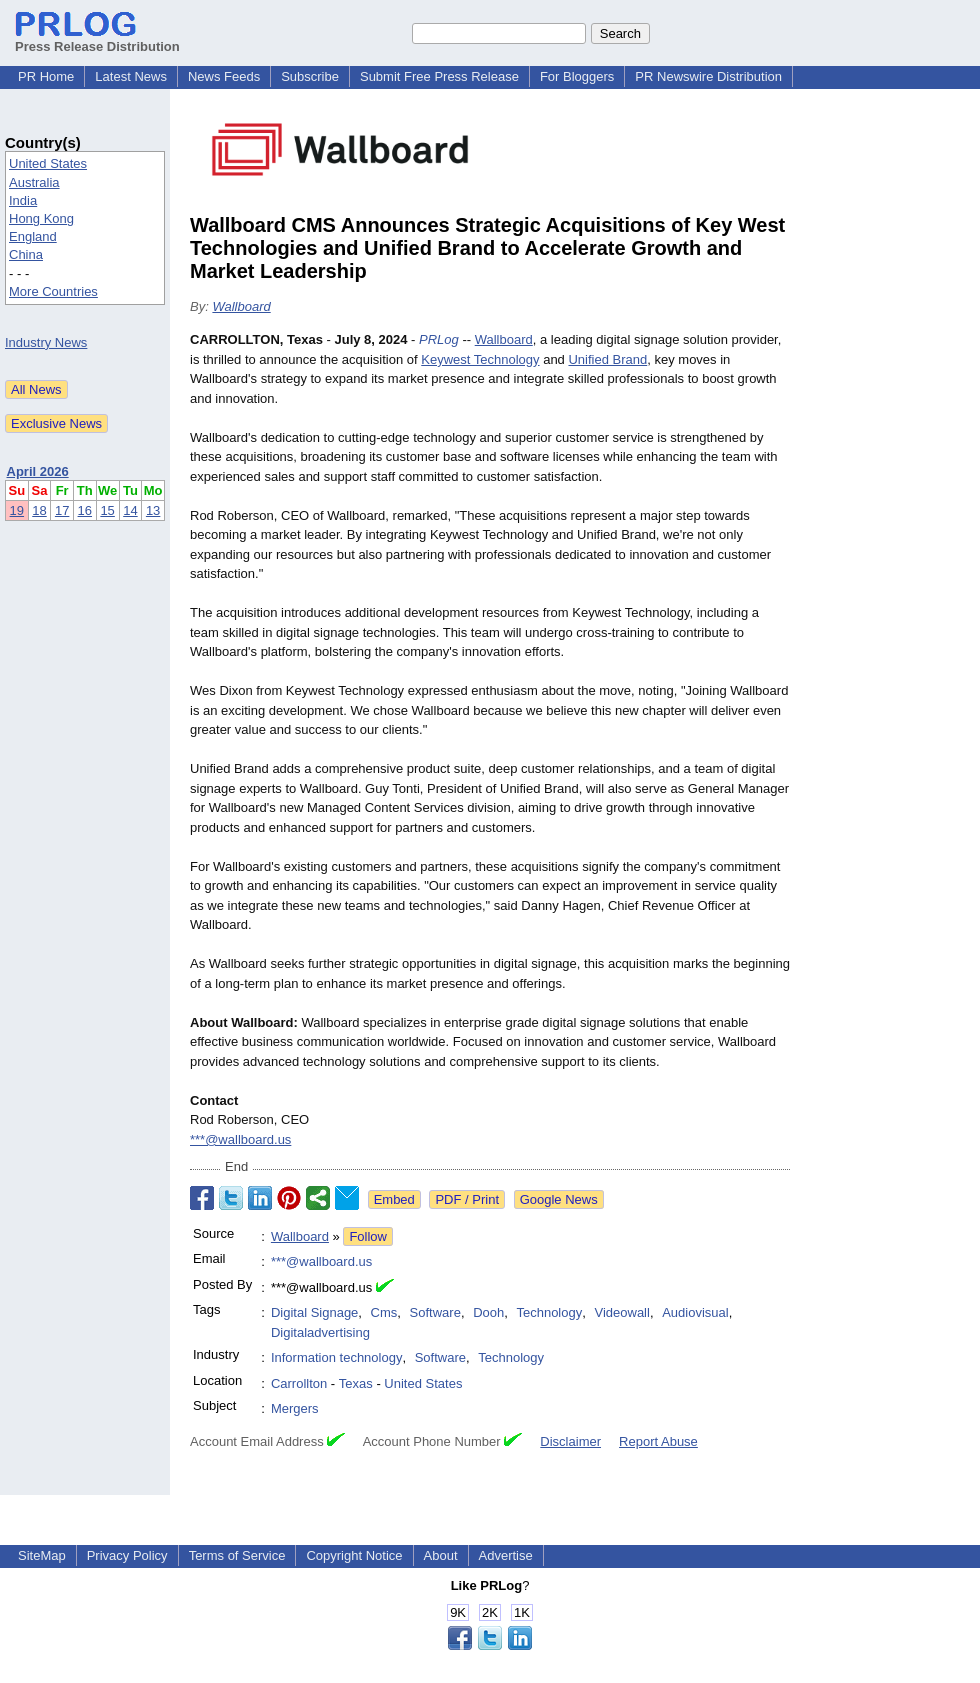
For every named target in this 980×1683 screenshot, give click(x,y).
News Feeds (224, 76)
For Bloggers (577, 76)
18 (39, 510)
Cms (384, 1312)
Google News (559, 1199)
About (441, 1555)
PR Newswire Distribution (708, 76)
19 (17, 510)
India (23, 200)
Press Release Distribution (97, 39)
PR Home (46, 76)
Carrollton (299, 1383)
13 (153, 510)
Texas (356, 1383)
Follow (368, 1236)
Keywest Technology (480, 359)
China (26, 254)
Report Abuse (658, 1441)
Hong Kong (41, 218)
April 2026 (38, 471)
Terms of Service (237, 1555)
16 (85, 510)
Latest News (131, 76)
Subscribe (310, 76)
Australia (34, 182)
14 (130, 510)
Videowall (621, 1312)
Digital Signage (314, 1312)
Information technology (337, 1357)
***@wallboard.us (240, 1139)
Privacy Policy (127, 1555)
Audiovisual (695, 1312)
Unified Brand (607, 359)
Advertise (506, 1555)
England (33, 236)
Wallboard (241, 306)
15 (107, 510)
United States (48, 163)
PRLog (439, 339)
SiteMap (42, 1555)
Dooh (488, 1312)
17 (62, 510)
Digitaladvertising (320, 1332)
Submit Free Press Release (439, 76)
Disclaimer (570, 1441)
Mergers (295, 1408)
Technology (549, 1312)
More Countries (53, 291)
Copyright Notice (354, 1555)
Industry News (46, 342)
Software (435, 1312)
